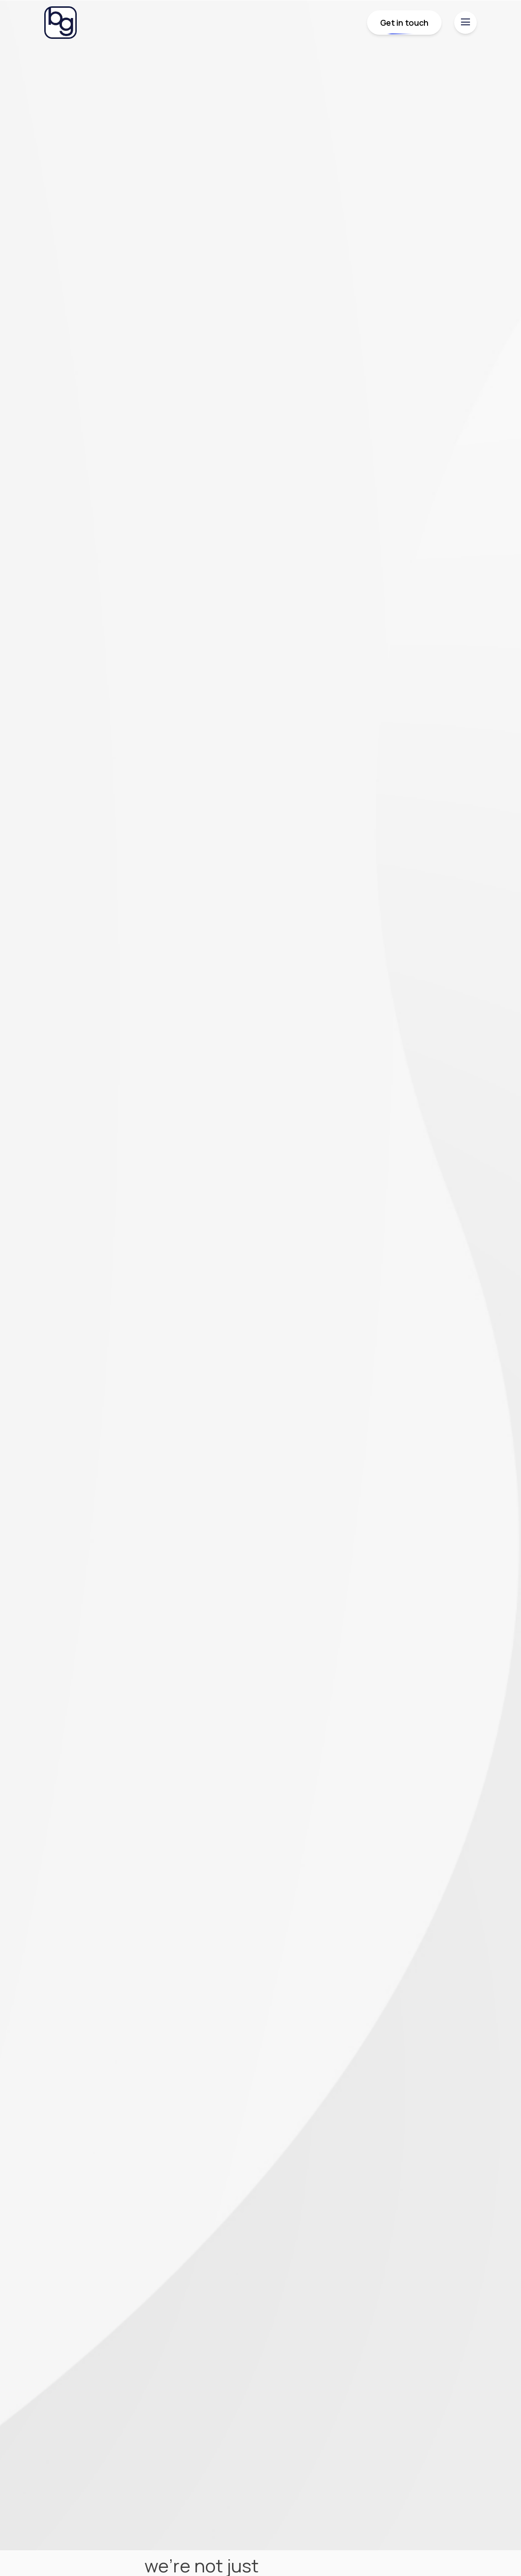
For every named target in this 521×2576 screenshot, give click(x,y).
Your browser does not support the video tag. (260, 1275)
